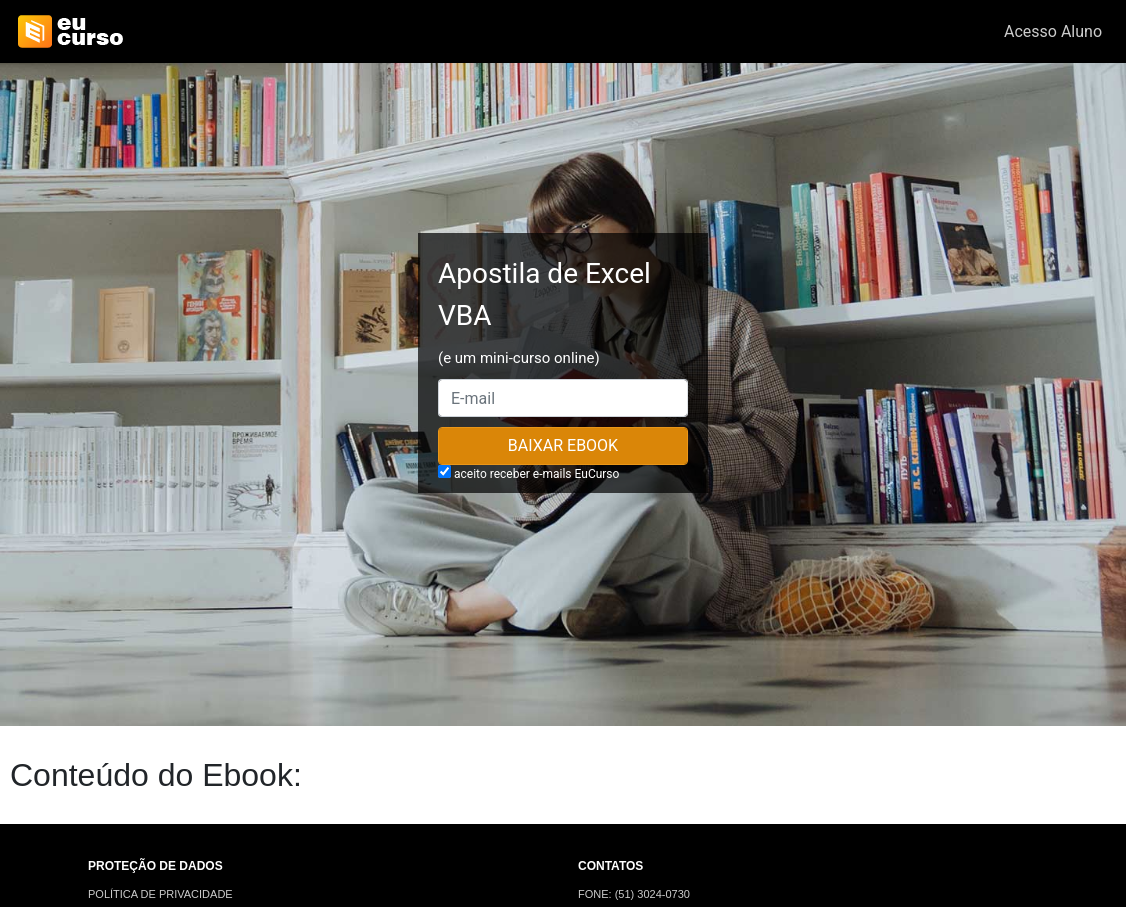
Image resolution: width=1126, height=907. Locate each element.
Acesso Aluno (1053, 31)
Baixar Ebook (563, 445)
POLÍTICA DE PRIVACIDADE (160, 894)
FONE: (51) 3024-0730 (634, 894)
